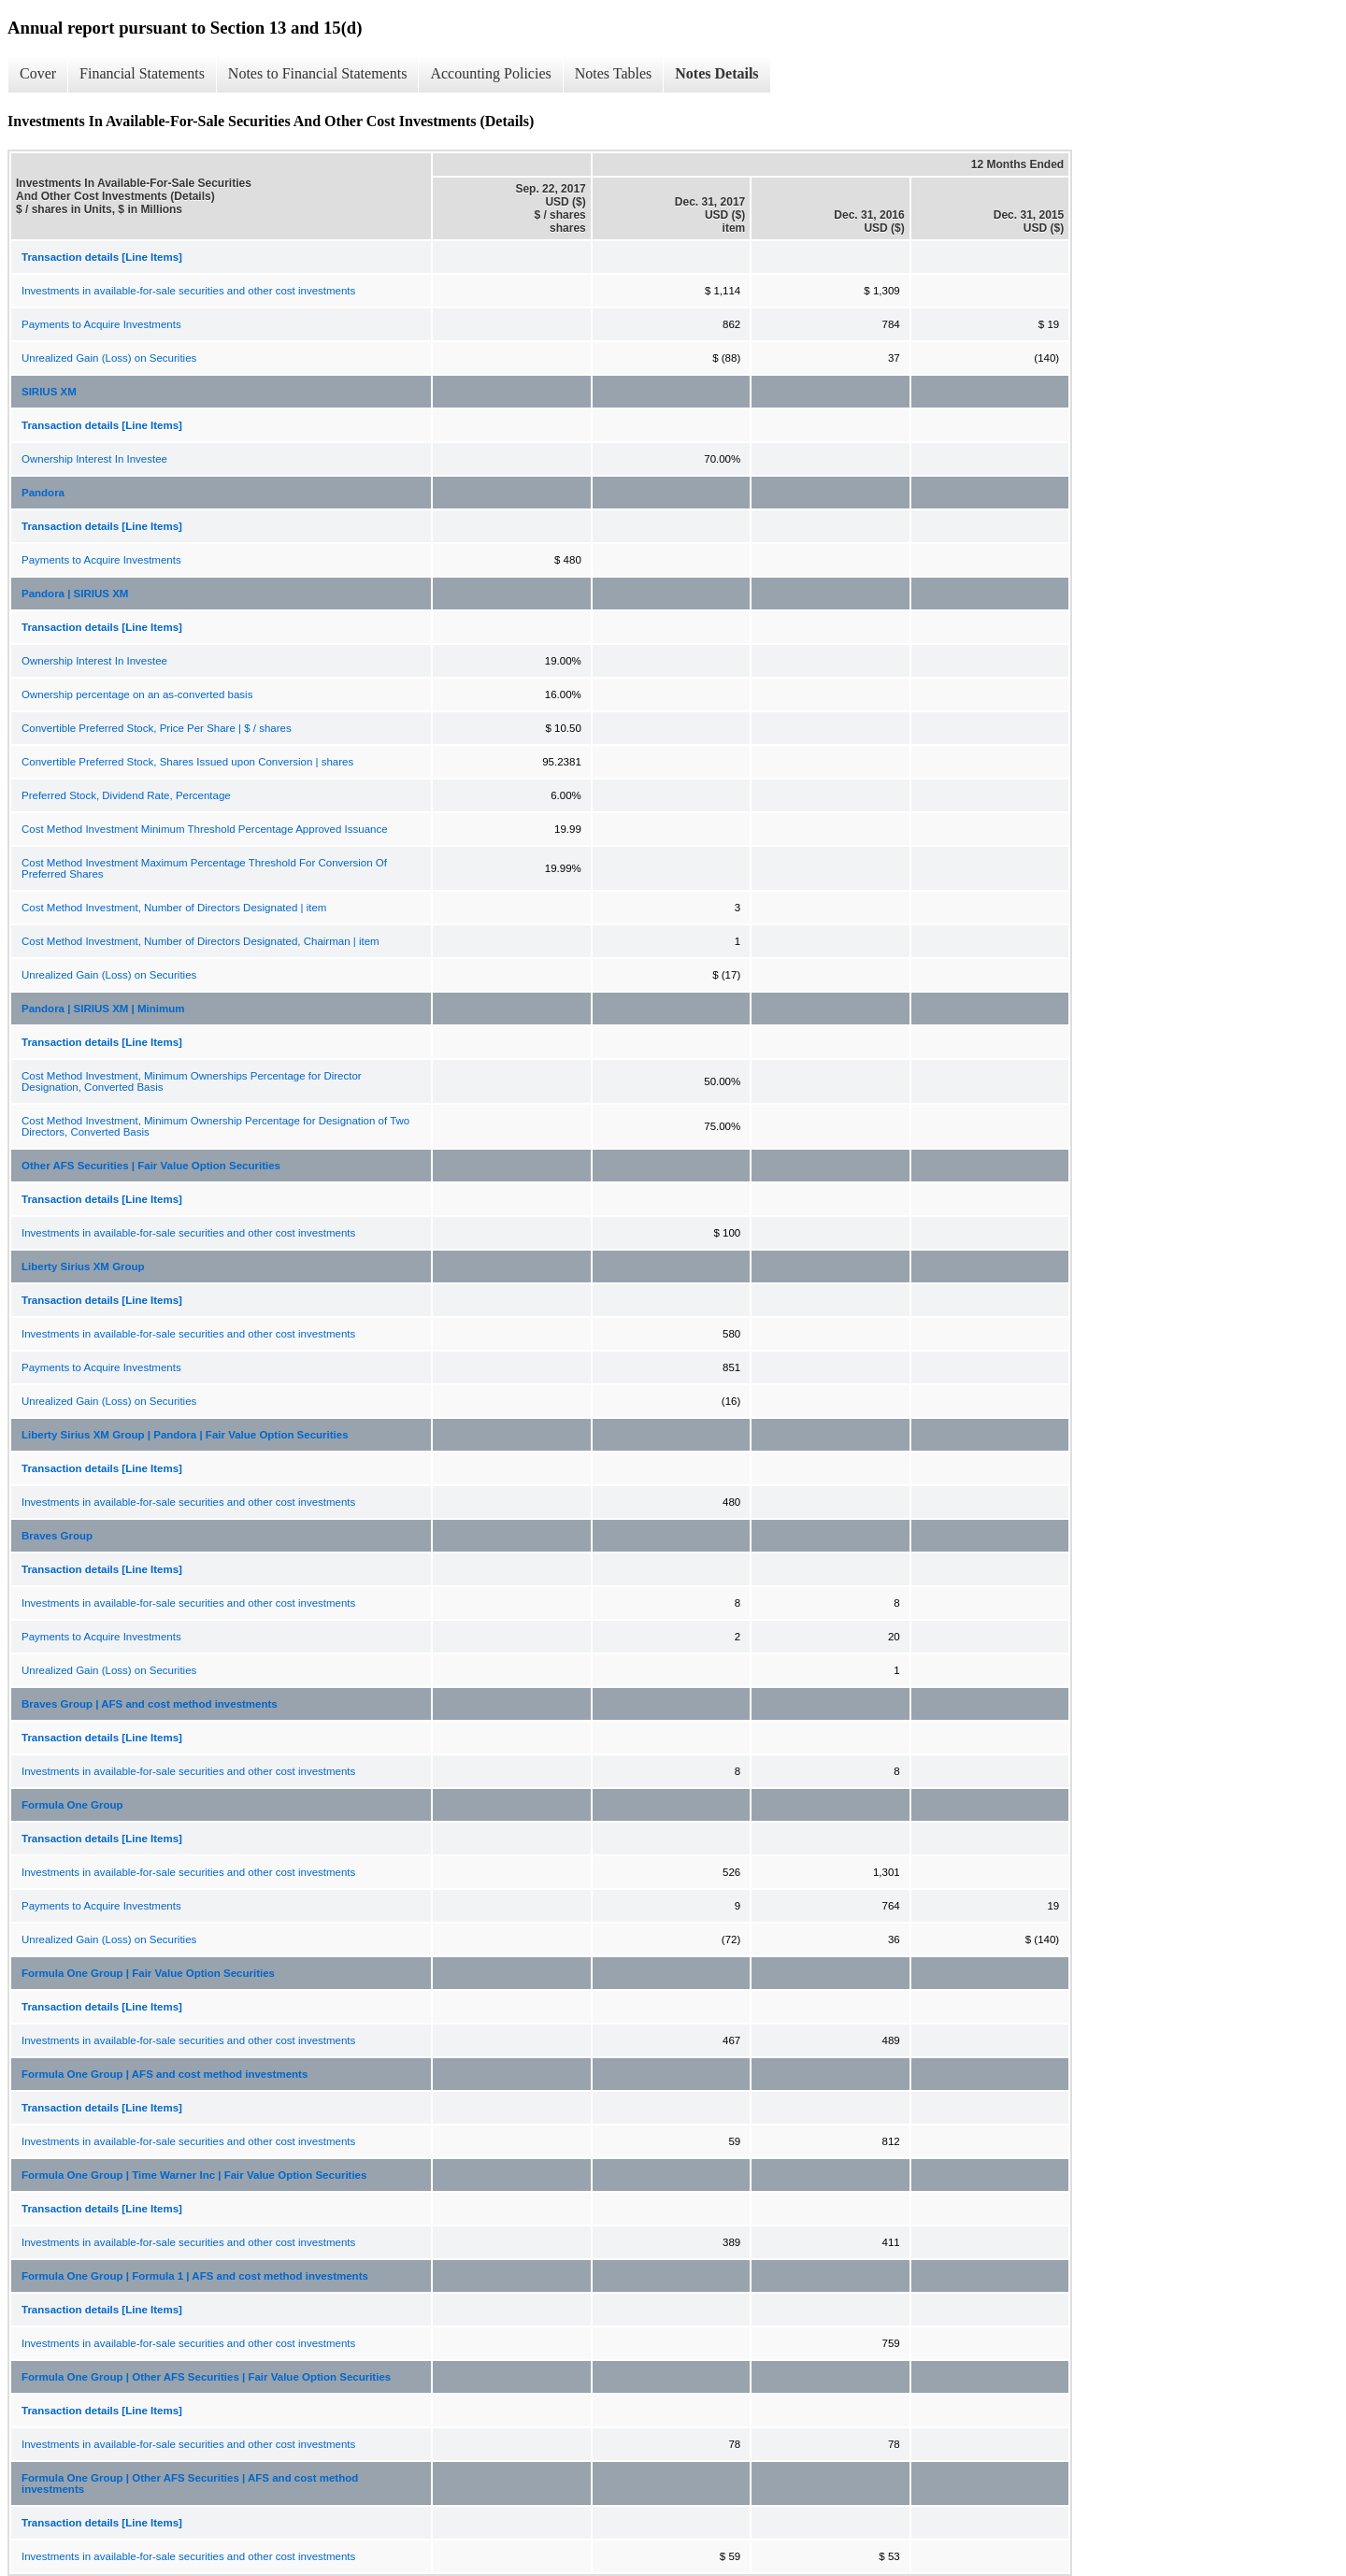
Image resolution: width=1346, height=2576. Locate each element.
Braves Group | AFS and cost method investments (149, 1704)
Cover (38, 73)
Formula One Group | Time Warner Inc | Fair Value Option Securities (193, 2175)
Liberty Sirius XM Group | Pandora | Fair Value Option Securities (185, 1434)
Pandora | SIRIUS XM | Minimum (102, 1008)
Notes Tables (613, 73)
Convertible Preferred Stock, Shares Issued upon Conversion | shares (187, 761)
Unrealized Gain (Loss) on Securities (108, 358)
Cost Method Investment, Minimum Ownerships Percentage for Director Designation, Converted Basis (191, 1081)
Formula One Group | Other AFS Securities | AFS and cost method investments (189, 2483)
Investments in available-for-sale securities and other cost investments (188, 290)
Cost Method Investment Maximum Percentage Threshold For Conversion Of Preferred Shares (204, 868)
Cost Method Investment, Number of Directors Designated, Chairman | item (200, 941)
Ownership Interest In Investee (94, 459)
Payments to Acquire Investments (101, 324)
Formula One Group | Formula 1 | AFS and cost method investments (194, 2276)
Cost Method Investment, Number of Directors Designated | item (173, 907)
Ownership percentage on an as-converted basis (136, 694)
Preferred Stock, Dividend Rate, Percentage (126, 795)
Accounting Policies (490, 73)
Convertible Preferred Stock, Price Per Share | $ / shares (156, 728)
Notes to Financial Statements (318, 73)
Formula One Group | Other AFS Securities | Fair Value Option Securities (206, 2377)
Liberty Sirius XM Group (83, 1266)
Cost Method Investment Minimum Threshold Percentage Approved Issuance (204, 829)
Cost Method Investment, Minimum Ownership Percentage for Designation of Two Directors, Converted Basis (215, 1126)
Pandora (42, 492)
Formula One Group (72, 1804)
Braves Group (57, 1535)
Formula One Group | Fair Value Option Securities (148, 1973)
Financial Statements (142, 73)
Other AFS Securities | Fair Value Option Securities (150, 1165)
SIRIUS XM (49, 391)
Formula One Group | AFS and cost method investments (164, 2074)
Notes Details (716, 73)
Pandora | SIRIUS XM (74, 593)
